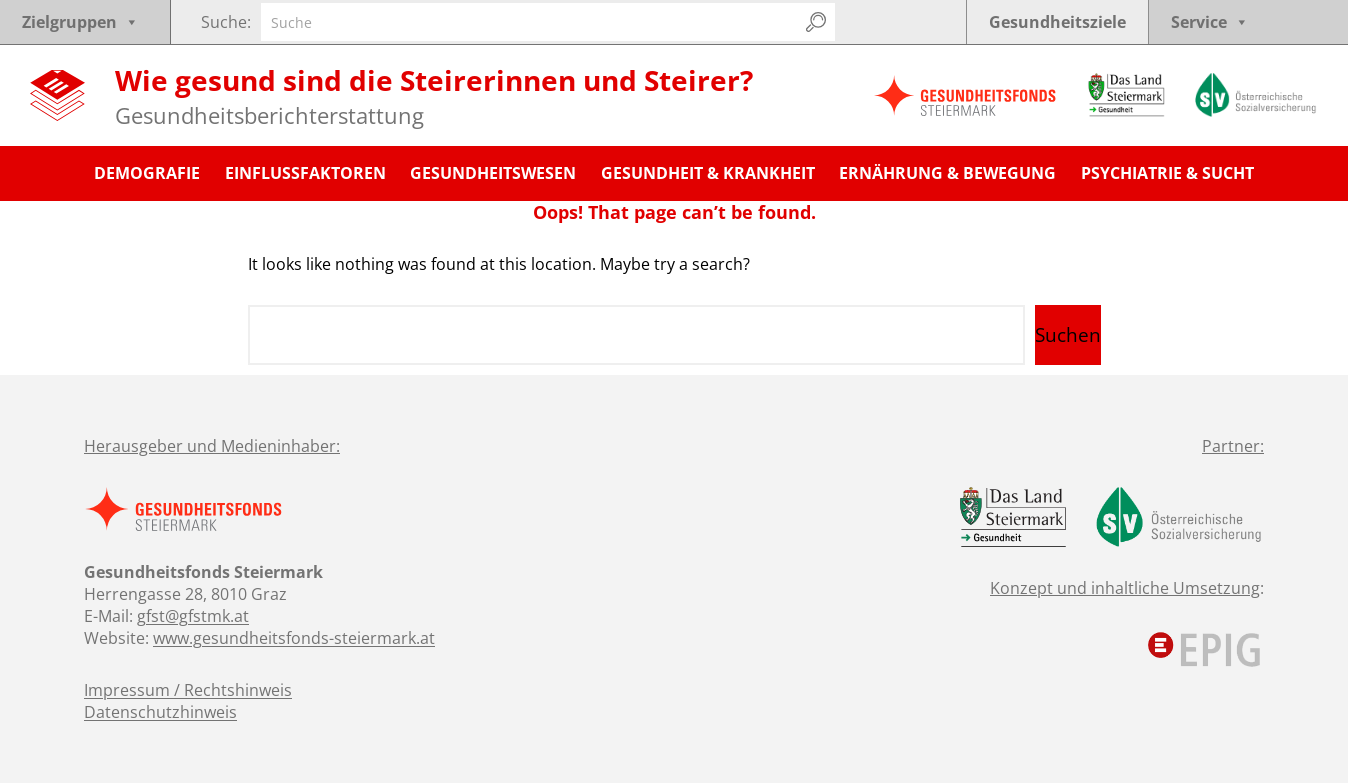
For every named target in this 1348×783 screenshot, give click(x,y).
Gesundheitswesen (493, 173)
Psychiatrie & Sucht (1167, 173)
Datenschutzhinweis (160, 712)
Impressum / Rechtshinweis (188, 690)
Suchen (1068, 335)
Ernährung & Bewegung (947, 173)
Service (1210, 22)
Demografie (147, 173)
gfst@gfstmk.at (193, 616)
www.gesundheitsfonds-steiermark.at (294, 638)
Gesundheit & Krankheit (708, 173)
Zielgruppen (80, 22)
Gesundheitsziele (1057, 22)
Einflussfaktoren (305, 173)
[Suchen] (816, 22)
